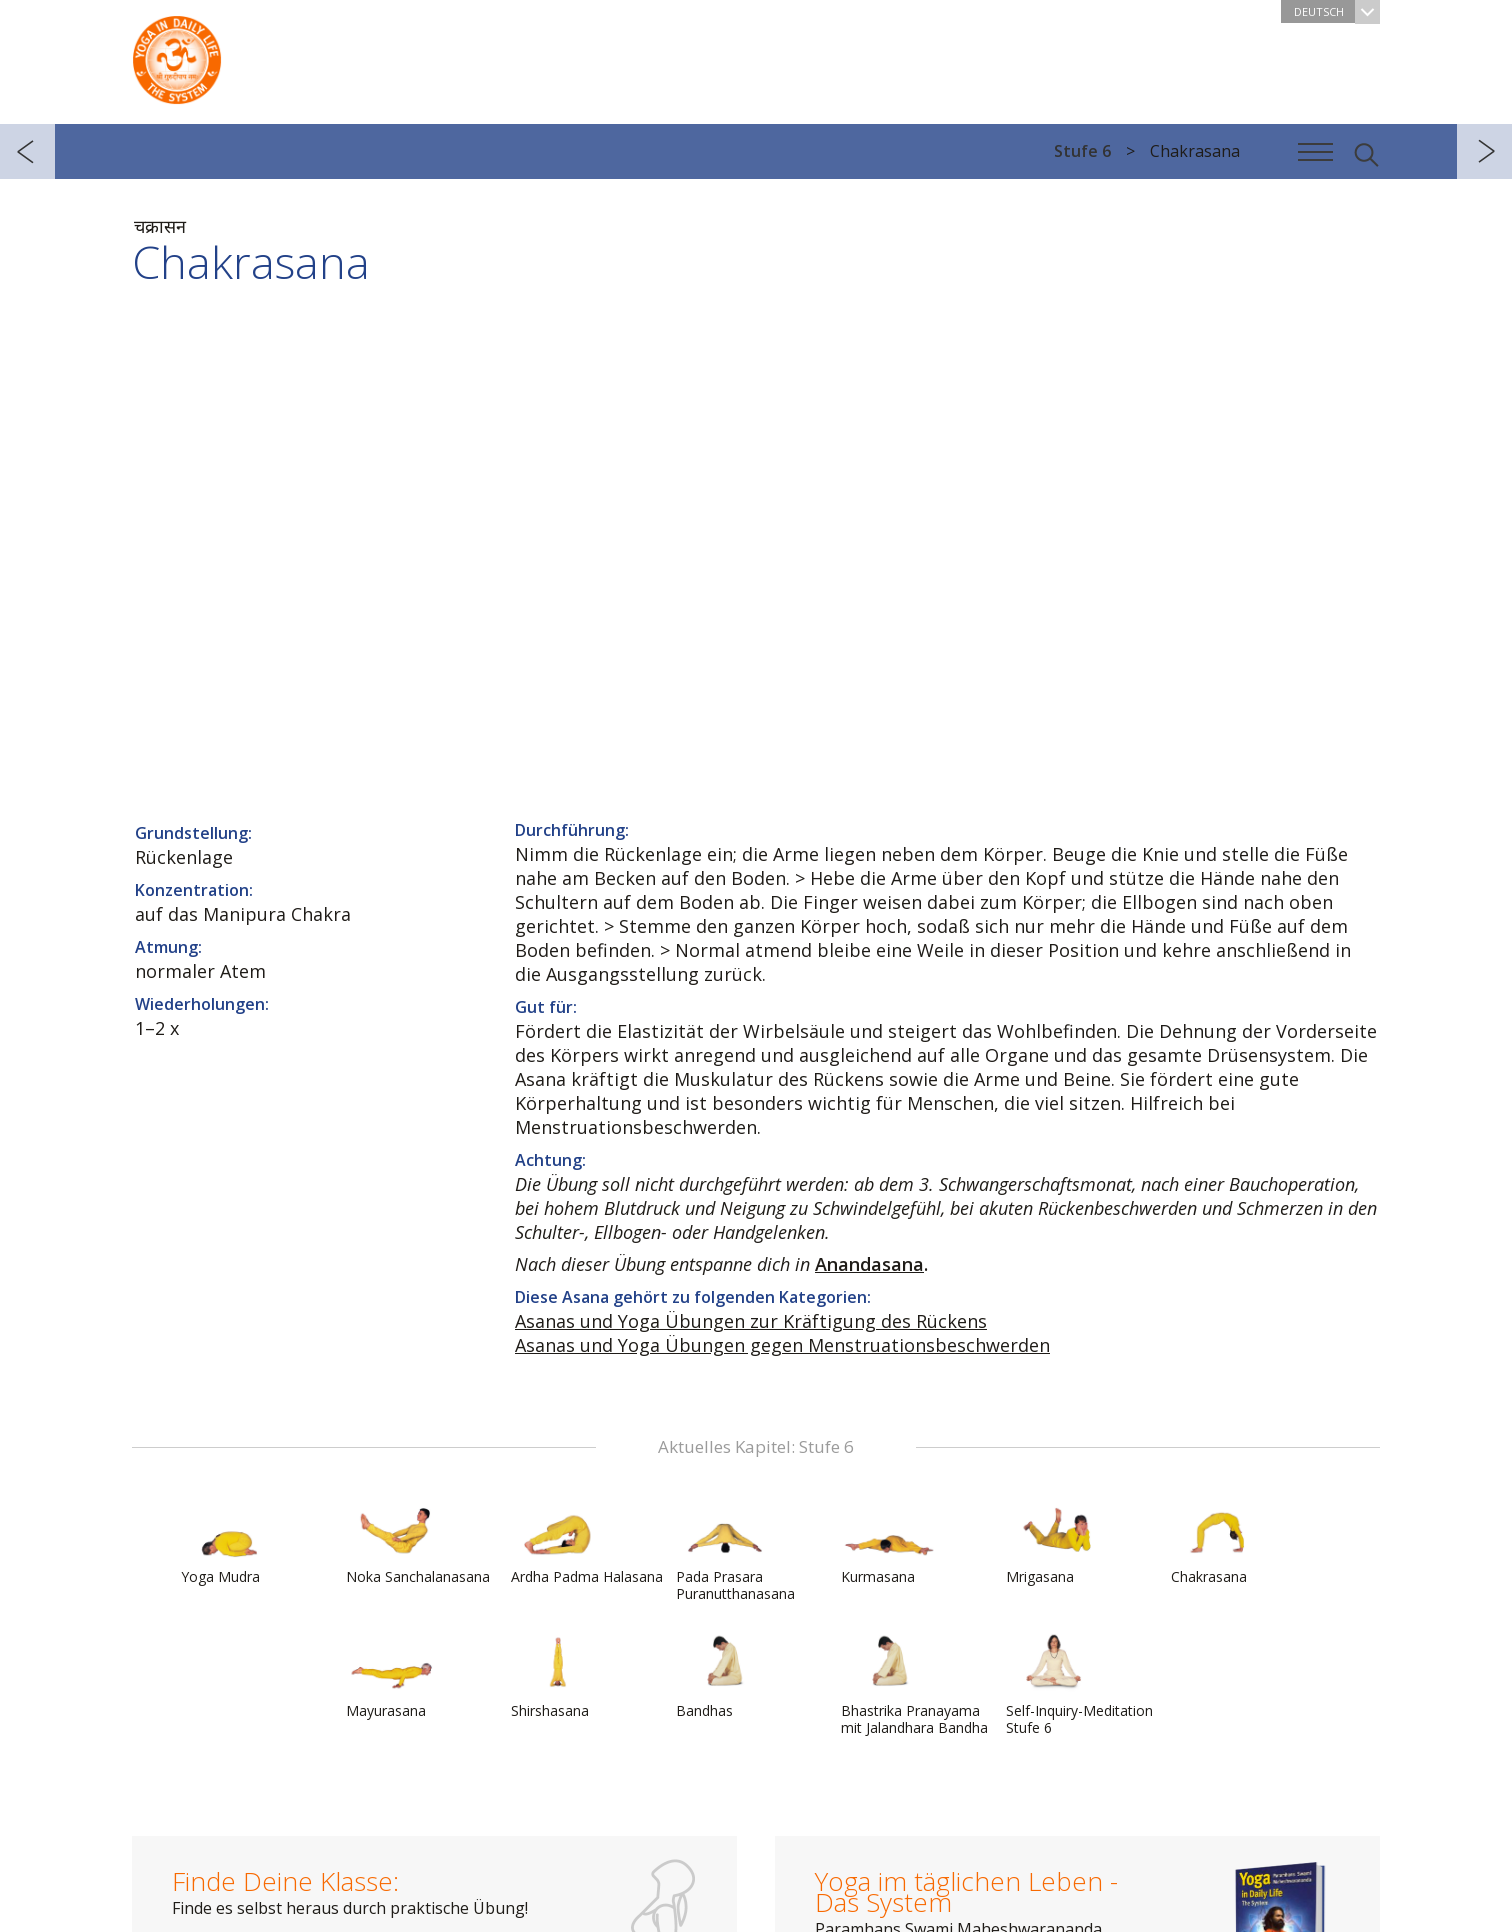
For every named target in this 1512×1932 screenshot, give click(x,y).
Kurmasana (889, 1542)
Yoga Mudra (229, 1542)
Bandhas (724, 1676)
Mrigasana (1054, 1542)
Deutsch (1337, 11)
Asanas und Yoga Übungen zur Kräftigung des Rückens (751, 1321)
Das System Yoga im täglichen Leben (177, 55)
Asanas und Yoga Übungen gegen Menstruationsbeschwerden (782, 1345)
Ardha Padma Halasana (587, 1542)
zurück (27, 151)
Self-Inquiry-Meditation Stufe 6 (1079, 1684)
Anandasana (869, 1264)
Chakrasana (1219, 1542)
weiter (1484, 151)
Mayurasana (394, 1676)
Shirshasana (559, 1676)
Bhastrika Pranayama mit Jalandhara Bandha (914, 1684)
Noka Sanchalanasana (418, 1542)
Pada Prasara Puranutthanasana (735, 1550)
